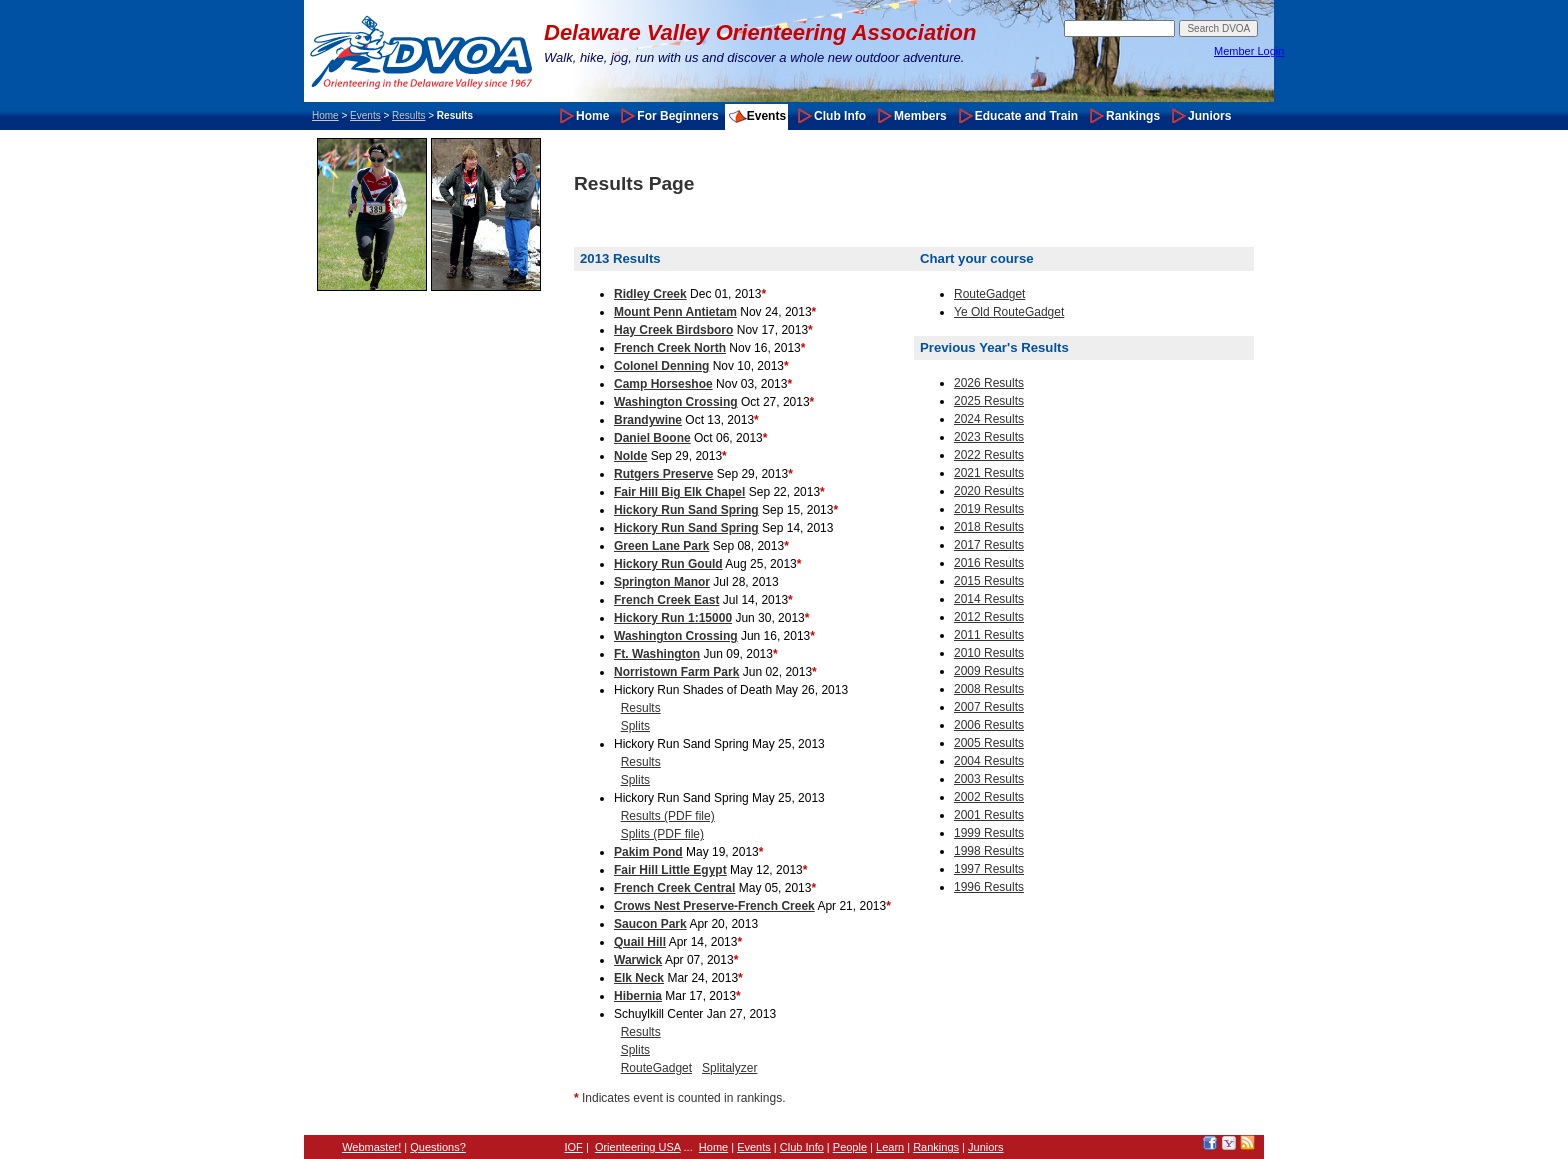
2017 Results (989, 545)
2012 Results (989, 617)
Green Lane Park (661, 546)
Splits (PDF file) (662, 834)
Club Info (840, 116)
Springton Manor (662, 582)
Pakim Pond (648, 852)
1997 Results (989, 869)
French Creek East (666, 600)
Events (365, 115)
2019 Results (989, 509)
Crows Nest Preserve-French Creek (714, 906)
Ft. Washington (657, 654)
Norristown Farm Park (676, 672)
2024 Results (989, 419)
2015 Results (989, 581)
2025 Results (989, 401)
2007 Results (989, 707)
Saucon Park (650, 924)
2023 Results (989, 437)
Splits (635, 726)
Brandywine (648, 420)
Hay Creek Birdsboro (673, 330)
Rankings (1133, 116)
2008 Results (989, 689)
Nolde (630, 456)
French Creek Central (674, 888)
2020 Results (989, 491)
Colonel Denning (661, 366)
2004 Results (989, 761)
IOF (574, 1147)
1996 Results (989, 887)
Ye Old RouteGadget (1009, 312)
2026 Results (989, 383)
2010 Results (989, 653)
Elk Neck (639, 978)
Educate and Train (1026, 116)
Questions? (438, 1147)
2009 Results (989, 671)
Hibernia (638, 996)
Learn (890, 1147)
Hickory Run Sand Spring (686, 510)
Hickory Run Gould (668, 564)
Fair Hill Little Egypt (670, 870)
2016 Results (989, 563)
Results (408, 115)
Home (325, 115)
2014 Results (989, 599)
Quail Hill (640, 942)
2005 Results (989, 743)
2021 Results (989, 473)
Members (920, 116)
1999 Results (989, 833)
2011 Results (989, 635)
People (850, 1147)
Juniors (1209, 116)
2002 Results (989, 797)
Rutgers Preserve (663, 474)
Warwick (638, 960)
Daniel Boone (652, 438)
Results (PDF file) (668, 816)
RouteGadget (656, 1068)
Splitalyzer (729, 1068)
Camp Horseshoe (663, 384)
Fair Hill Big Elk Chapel (679, 492)
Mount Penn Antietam (675, 312)
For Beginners (677, 116)
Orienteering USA (638, 1147)
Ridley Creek (650, 294)
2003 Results (989, 779)
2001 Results (989, 815)
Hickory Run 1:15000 (673, 618)
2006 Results (989, 725)
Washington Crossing (676, 402)
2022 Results (989, 455)
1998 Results (989, 851)
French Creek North (670, 348)
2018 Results (989, 527)
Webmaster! (371, 1147)
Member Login (1249, 51)
